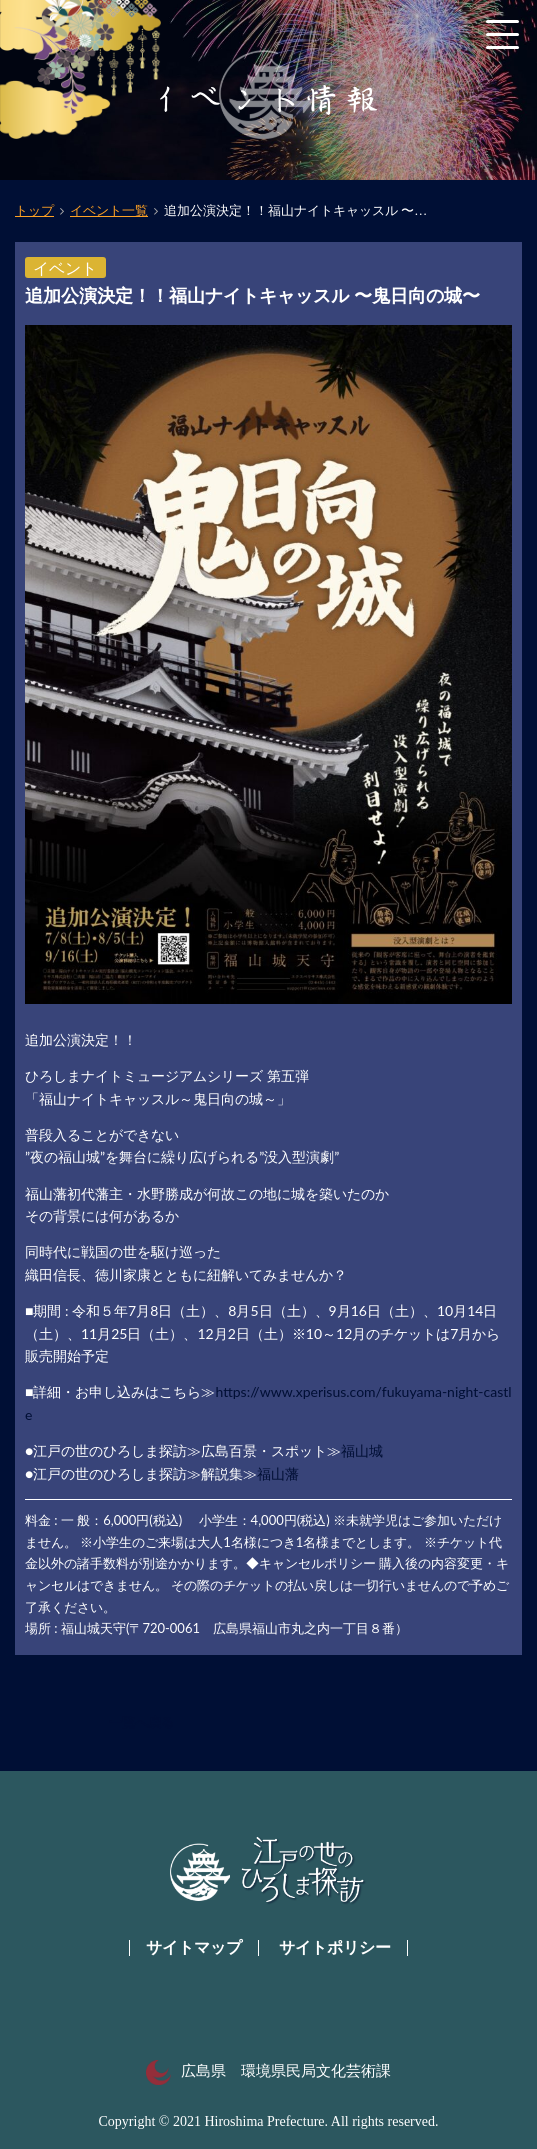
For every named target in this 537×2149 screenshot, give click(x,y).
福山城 (362, 1450)
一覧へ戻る (141, 1722)
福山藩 (278, 1473)
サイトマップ (194, 1947)
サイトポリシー (335, 1947)
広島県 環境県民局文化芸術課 (268, 2071)
